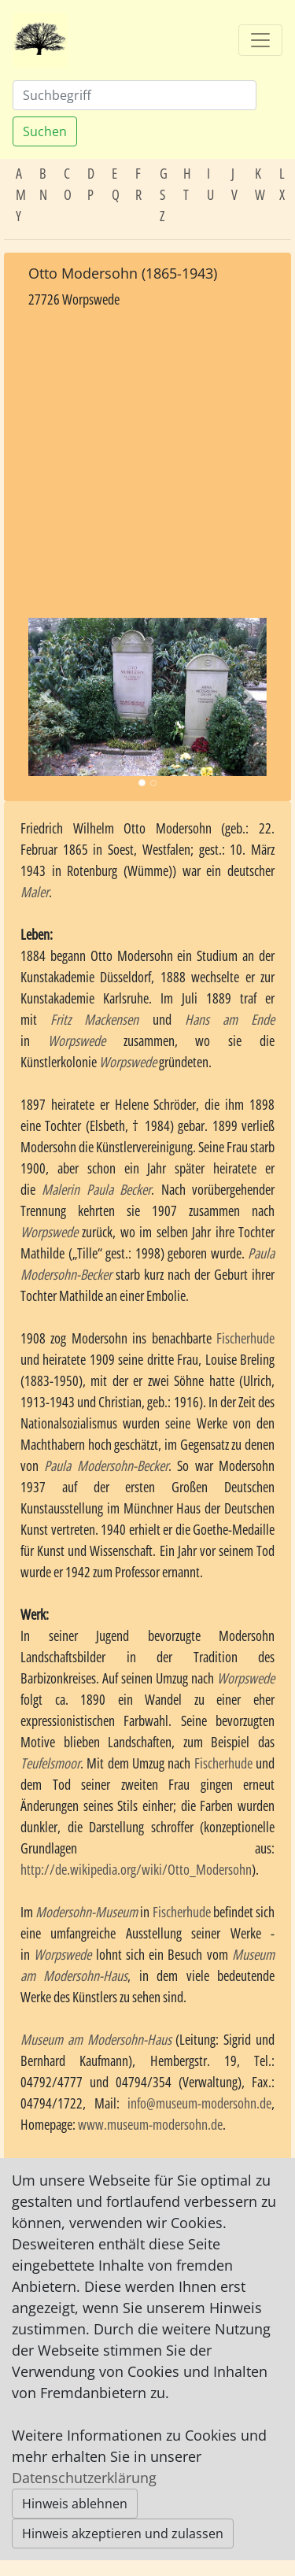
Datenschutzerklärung (84, 2477)
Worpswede (76, 1040)
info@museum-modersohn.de (199, 2103)
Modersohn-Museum (86, 1911)
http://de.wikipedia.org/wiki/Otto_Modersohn (136, 1869)
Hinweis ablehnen (74, 2503)
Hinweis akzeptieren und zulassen (122, 2533)
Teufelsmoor (50, 1763)
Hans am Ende (230, 1019)
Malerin (60, 1189)
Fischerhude (245, 1338)
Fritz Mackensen (94, 1019)
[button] (46, 697)
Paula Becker (119, 1189)
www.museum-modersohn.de (150, 2124)
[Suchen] (134, 95)
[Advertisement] (147, 464)
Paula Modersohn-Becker (106, 1465)
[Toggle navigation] (260, 40)
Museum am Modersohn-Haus (95, 2039)
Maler (34, 891)
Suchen (45, 131)
